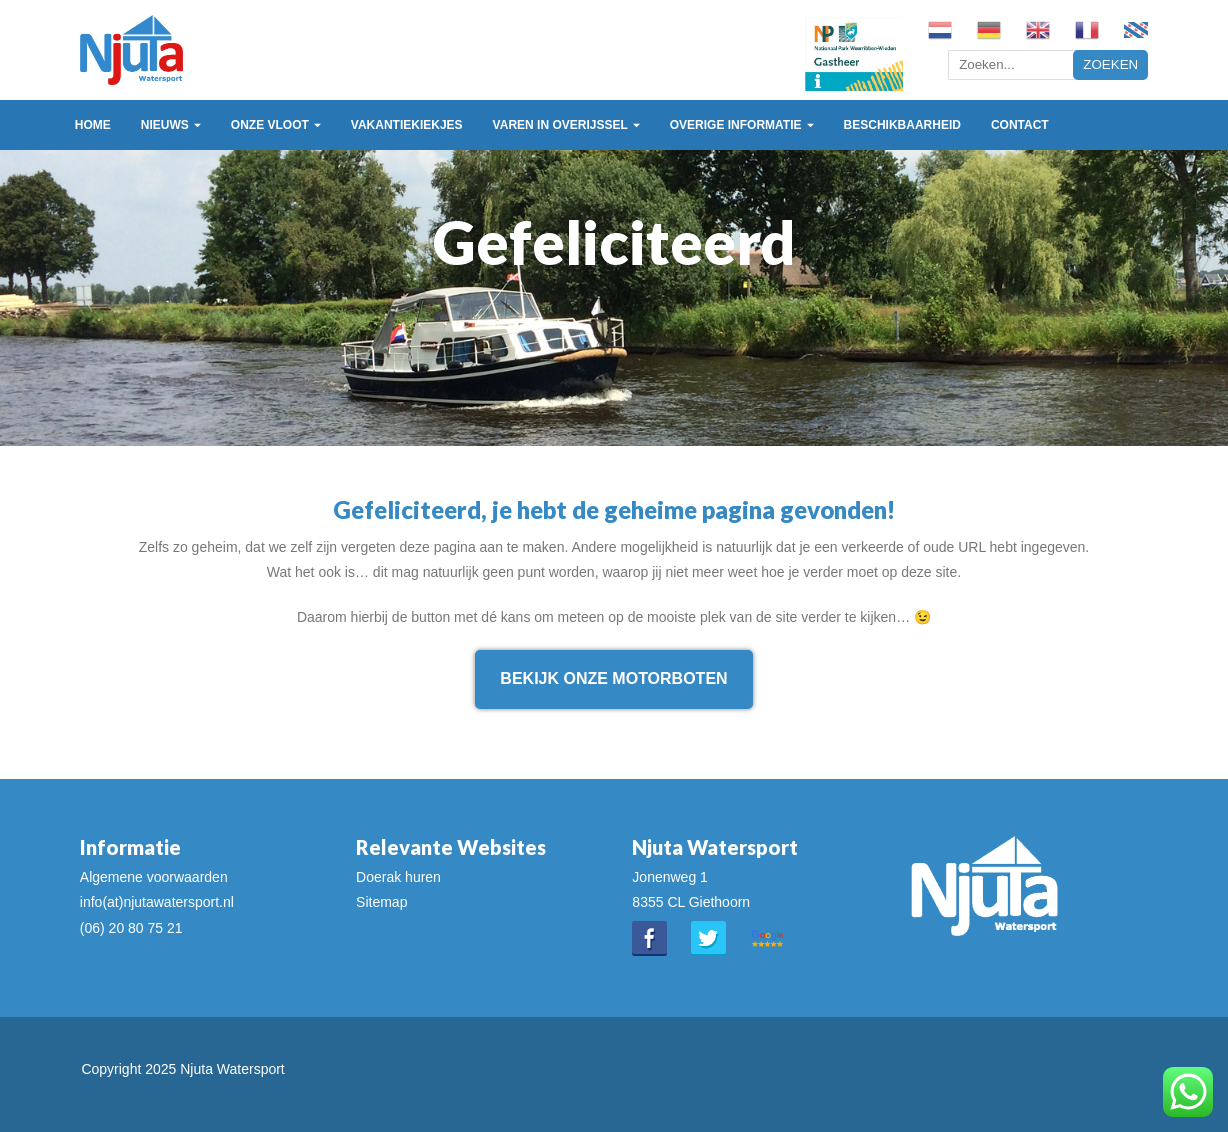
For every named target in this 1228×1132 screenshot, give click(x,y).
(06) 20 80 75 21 (131, 928)
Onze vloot (270, 125)
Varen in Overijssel (560, 125)
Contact (1020, 125)
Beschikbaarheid (902, 125)
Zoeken (1110, 64)
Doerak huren (398, 877)
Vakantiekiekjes (407, 125)
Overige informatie (736, 125)
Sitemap (381, 902)
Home (93, 125)
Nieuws (165, 125)
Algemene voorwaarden (154, 877)
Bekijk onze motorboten (613, 678)
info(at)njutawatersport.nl (157, 902)
